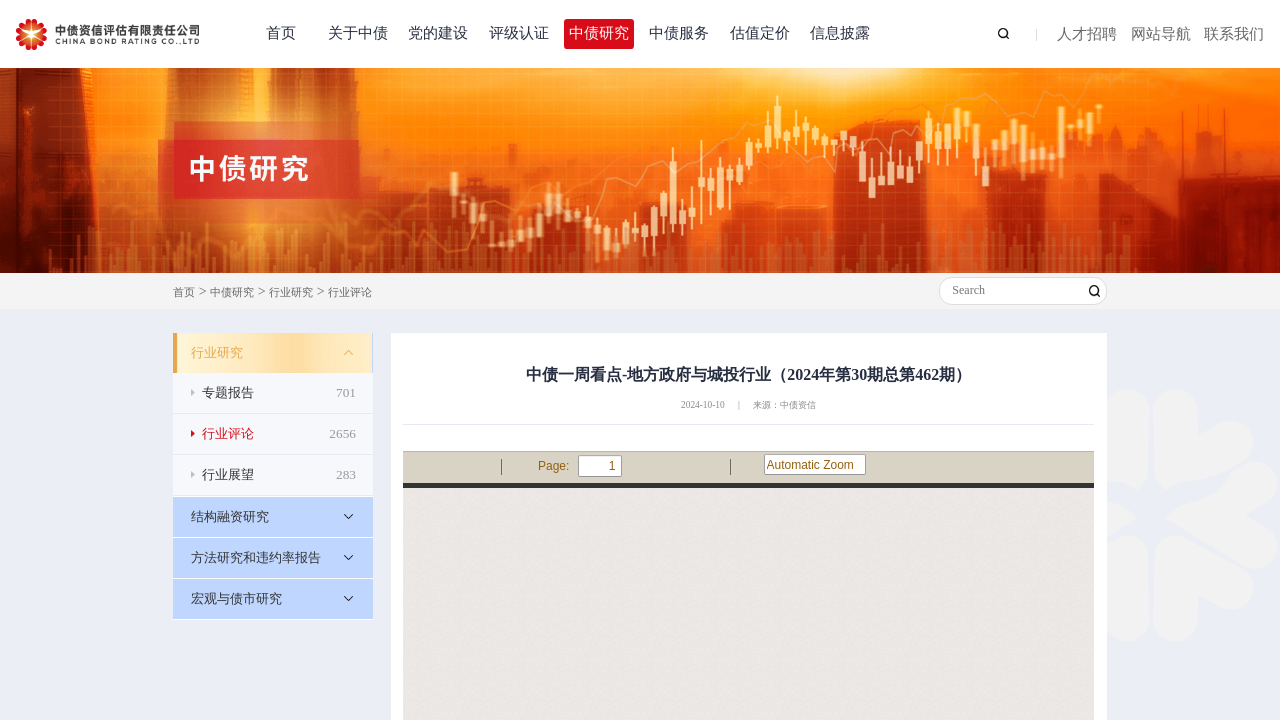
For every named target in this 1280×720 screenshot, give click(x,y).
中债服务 (679, 33)
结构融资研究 (230, 516)
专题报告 (279, 393)
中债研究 (599, 33)
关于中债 (358, 33)
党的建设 (438, 33)
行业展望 (279, 475)
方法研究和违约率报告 (256, 557)
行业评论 (350, 292)
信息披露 (840, 33)
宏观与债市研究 (236, 598)
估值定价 (760, 33)
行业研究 (291, 292)
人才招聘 (1087, 35)
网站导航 (1161, 35)
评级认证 (519, 33)
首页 (281, 33)
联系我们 (1234, 35)
